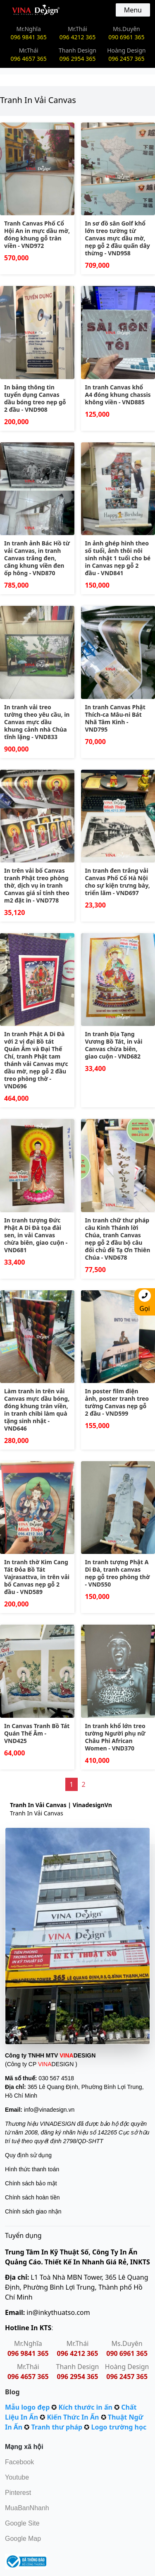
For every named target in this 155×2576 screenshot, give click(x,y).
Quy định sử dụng (28, 2155)
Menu (133, 9)
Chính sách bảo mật (31, 2183)
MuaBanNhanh (27, 2507)
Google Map (23, 2538)
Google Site (22, 2523)
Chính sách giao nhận (33, 2211)
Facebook (19, 2462)
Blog (12, 2391)
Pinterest (18, 2492)
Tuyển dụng (23, 2235)
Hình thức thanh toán (32, 2169)
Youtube (17, 2477)
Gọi (144, 1301)
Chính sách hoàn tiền (32, 2197)
